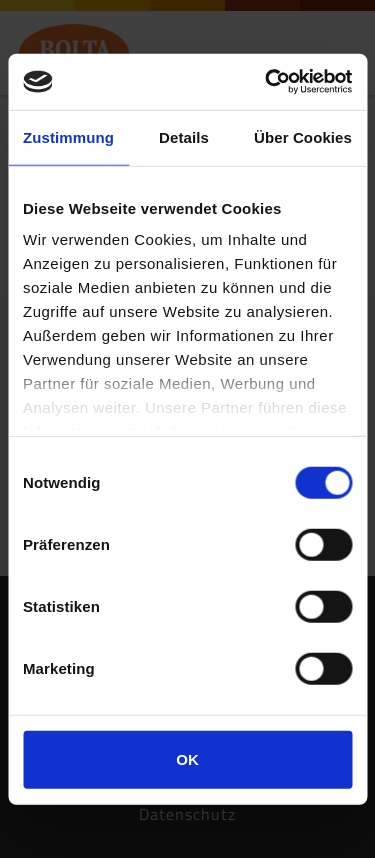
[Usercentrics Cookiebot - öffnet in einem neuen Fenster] (267, 82)
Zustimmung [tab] (68, 136)
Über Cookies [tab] (303, 136)
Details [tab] (184, 136)
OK (187, 758)
